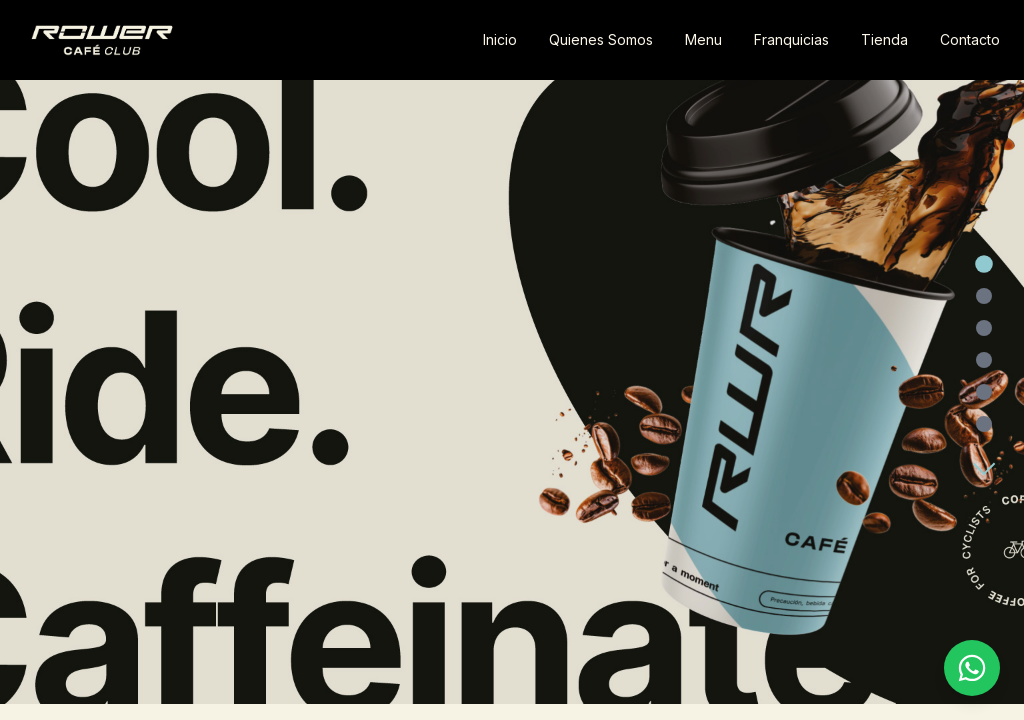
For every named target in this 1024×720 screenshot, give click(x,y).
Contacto (970, 39)
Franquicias (791, 39)
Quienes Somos (601, 39)
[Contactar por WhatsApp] (972, 668)
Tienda (884, 39)
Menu (703, 39)
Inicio (500, 39)
